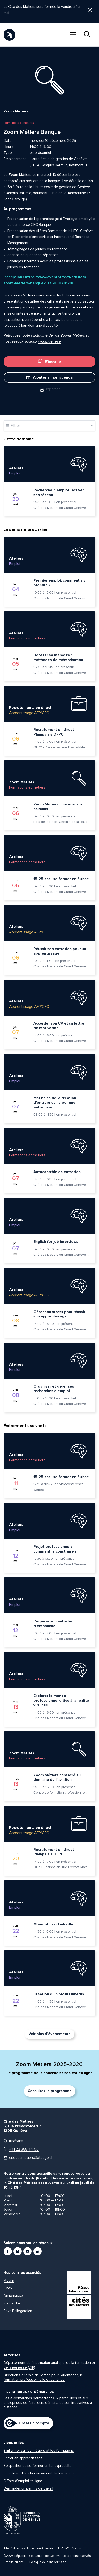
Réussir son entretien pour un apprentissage (59, 951)
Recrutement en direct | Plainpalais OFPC (54, 732)
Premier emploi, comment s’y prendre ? (59, 583)
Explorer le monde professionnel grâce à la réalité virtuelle (61, 1700)
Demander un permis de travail (28, 2488)
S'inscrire (49, 361)
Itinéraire (13, 2141)
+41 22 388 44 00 (21, 2149)
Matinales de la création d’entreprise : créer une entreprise (54, 1103)
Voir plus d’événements (49, 2033)
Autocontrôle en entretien (57, 1172)
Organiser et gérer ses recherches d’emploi (53, 1388)
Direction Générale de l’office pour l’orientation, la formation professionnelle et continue (43, 2377)
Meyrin (9, 2280)
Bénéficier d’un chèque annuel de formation (39, 2473)
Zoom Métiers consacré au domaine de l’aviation (57, 1777)
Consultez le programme (50, 2091)
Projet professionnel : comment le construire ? (55, 1549)
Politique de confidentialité (47, 2562)
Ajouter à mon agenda (49, 377)
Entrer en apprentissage (23, 2458)
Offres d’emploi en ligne (23, 2480)
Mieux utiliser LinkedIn (53, 1924)
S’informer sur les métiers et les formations (39, 2450)
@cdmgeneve (49, 341)
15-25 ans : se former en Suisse (61, 878)
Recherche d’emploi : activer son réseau (58, 492)
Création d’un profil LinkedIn (58, 1994)
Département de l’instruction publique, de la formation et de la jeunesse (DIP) (49, 2365)
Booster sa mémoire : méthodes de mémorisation (58, 657)
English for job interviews (55, 1241)
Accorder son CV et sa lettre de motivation (58, 1026)
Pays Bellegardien (18, 2310)
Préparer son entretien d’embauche (53, 1623)
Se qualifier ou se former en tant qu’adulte (38, 2465)
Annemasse (13, 2295)
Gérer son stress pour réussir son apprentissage (59, 1314)
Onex (8, 2288)
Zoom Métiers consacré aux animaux (57, 806)
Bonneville (12, 2303)
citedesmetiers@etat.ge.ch (28, 2158)
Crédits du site (14, 2562)
